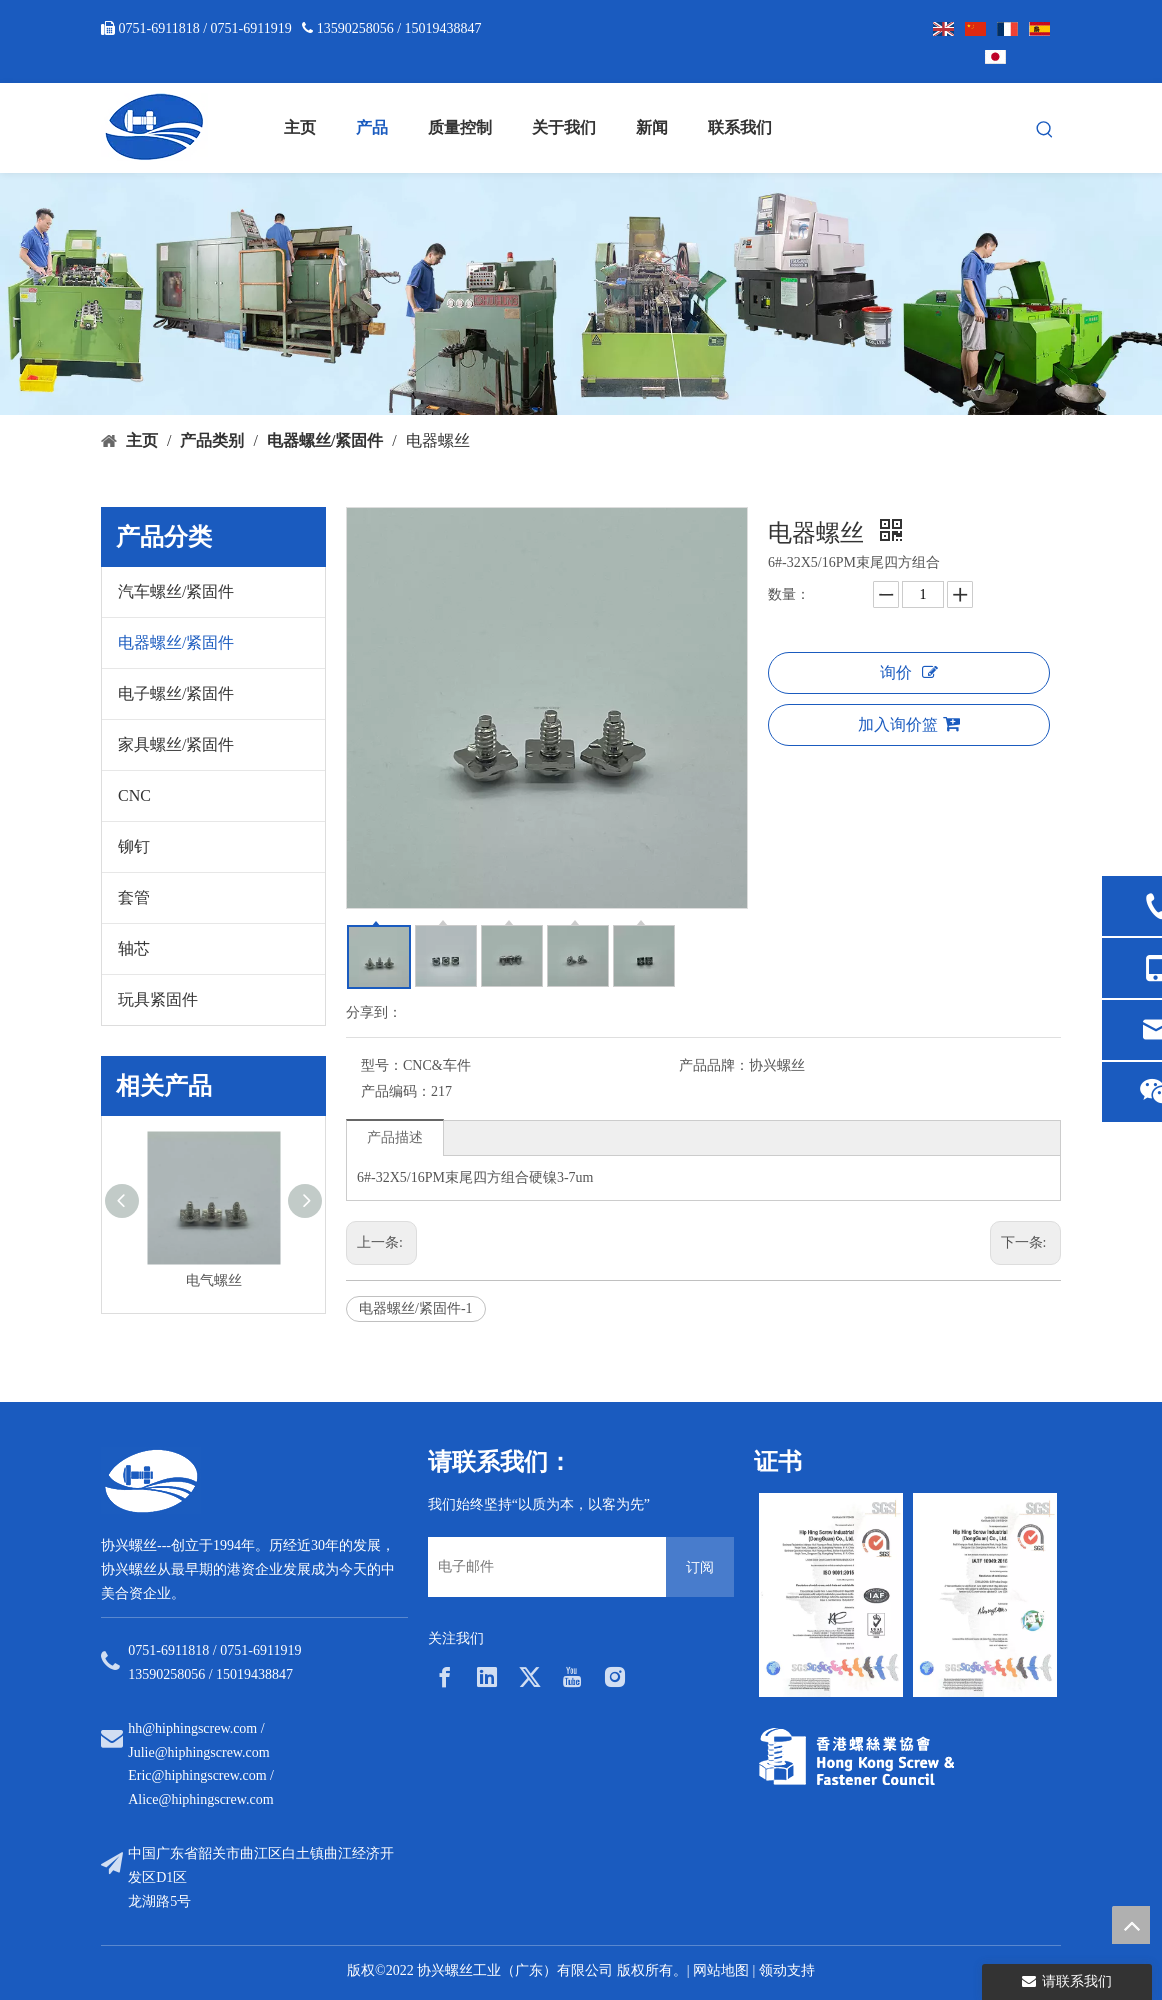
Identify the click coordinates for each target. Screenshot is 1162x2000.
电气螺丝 (214, 1280)
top (1131, 1925)
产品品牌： (714, 1065)
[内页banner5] (581, 294)
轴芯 (134, 948)
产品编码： (396, 1091)
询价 (909, 672)
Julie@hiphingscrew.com (198, 1752)
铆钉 (134, 846)
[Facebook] (445, 1677)
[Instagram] (615, 1677)
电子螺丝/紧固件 (176, 693)
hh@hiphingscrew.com (192, 1728)
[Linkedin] (487, 1677)
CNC (134, 795)
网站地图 (721, 1970)
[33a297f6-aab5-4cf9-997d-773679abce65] (856, 1756)
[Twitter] (530, 1677)
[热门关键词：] (1045, 130)
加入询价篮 (909, 724)
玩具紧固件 (158, 999)
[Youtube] (572, 1677)
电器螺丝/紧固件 (176, 642)
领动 (773, 1970)
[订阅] (700, 1567)
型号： (382, 1065)
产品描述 (395, 1137)
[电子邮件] (542, 1567)
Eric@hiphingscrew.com (197, 1775)
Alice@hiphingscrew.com (200, 1799)
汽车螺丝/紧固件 (176, 591)
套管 (134, 897)
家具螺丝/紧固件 (176, 744)
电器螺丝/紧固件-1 (416, 1308)
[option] (831, 1595)
